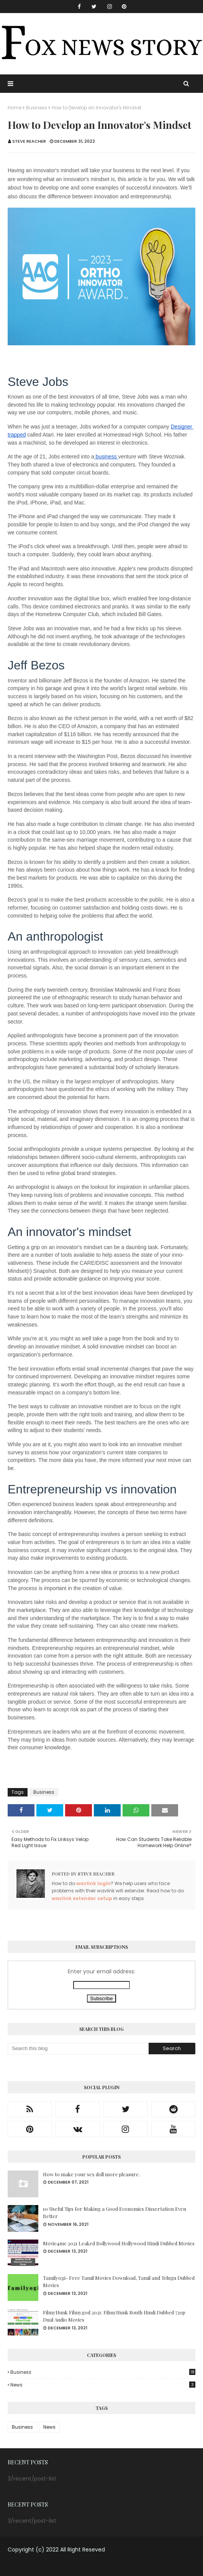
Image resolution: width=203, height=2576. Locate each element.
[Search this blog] (78, 2048)
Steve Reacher (29, 141)
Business (36, 107)
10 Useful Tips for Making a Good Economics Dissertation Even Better (114, 2212)
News (102, 2385)
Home (14, 107)
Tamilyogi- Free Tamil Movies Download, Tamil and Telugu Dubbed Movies (119, 2281)
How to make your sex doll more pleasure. (91, 2174)
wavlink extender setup (82, 1898)
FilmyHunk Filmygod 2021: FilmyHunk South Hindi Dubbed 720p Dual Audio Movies (114, 2316)
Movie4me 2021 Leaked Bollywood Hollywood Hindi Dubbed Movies (119, 2243)
